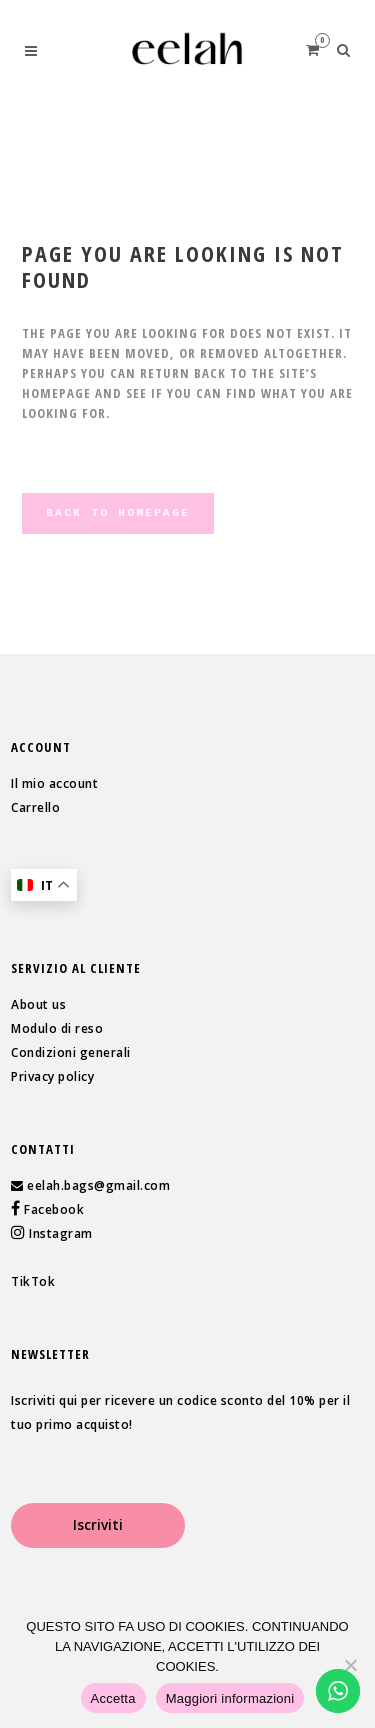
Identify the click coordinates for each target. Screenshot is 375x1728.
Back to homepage (118, 513)
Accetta (113, 1698)
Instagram (59, 1233)
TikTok (33, 1281)
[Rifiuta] (350, 1665)
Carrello (35, 807)
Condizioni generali (71, 1052)
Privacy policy (52, 1076)
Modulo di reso (57, 1028)
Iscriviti (98, 1525)
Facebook (53, 1209)
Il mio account (54, 783)
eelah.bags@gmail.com (98, 1185)
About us (38, 1004)
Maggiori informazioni (230, 1698)
